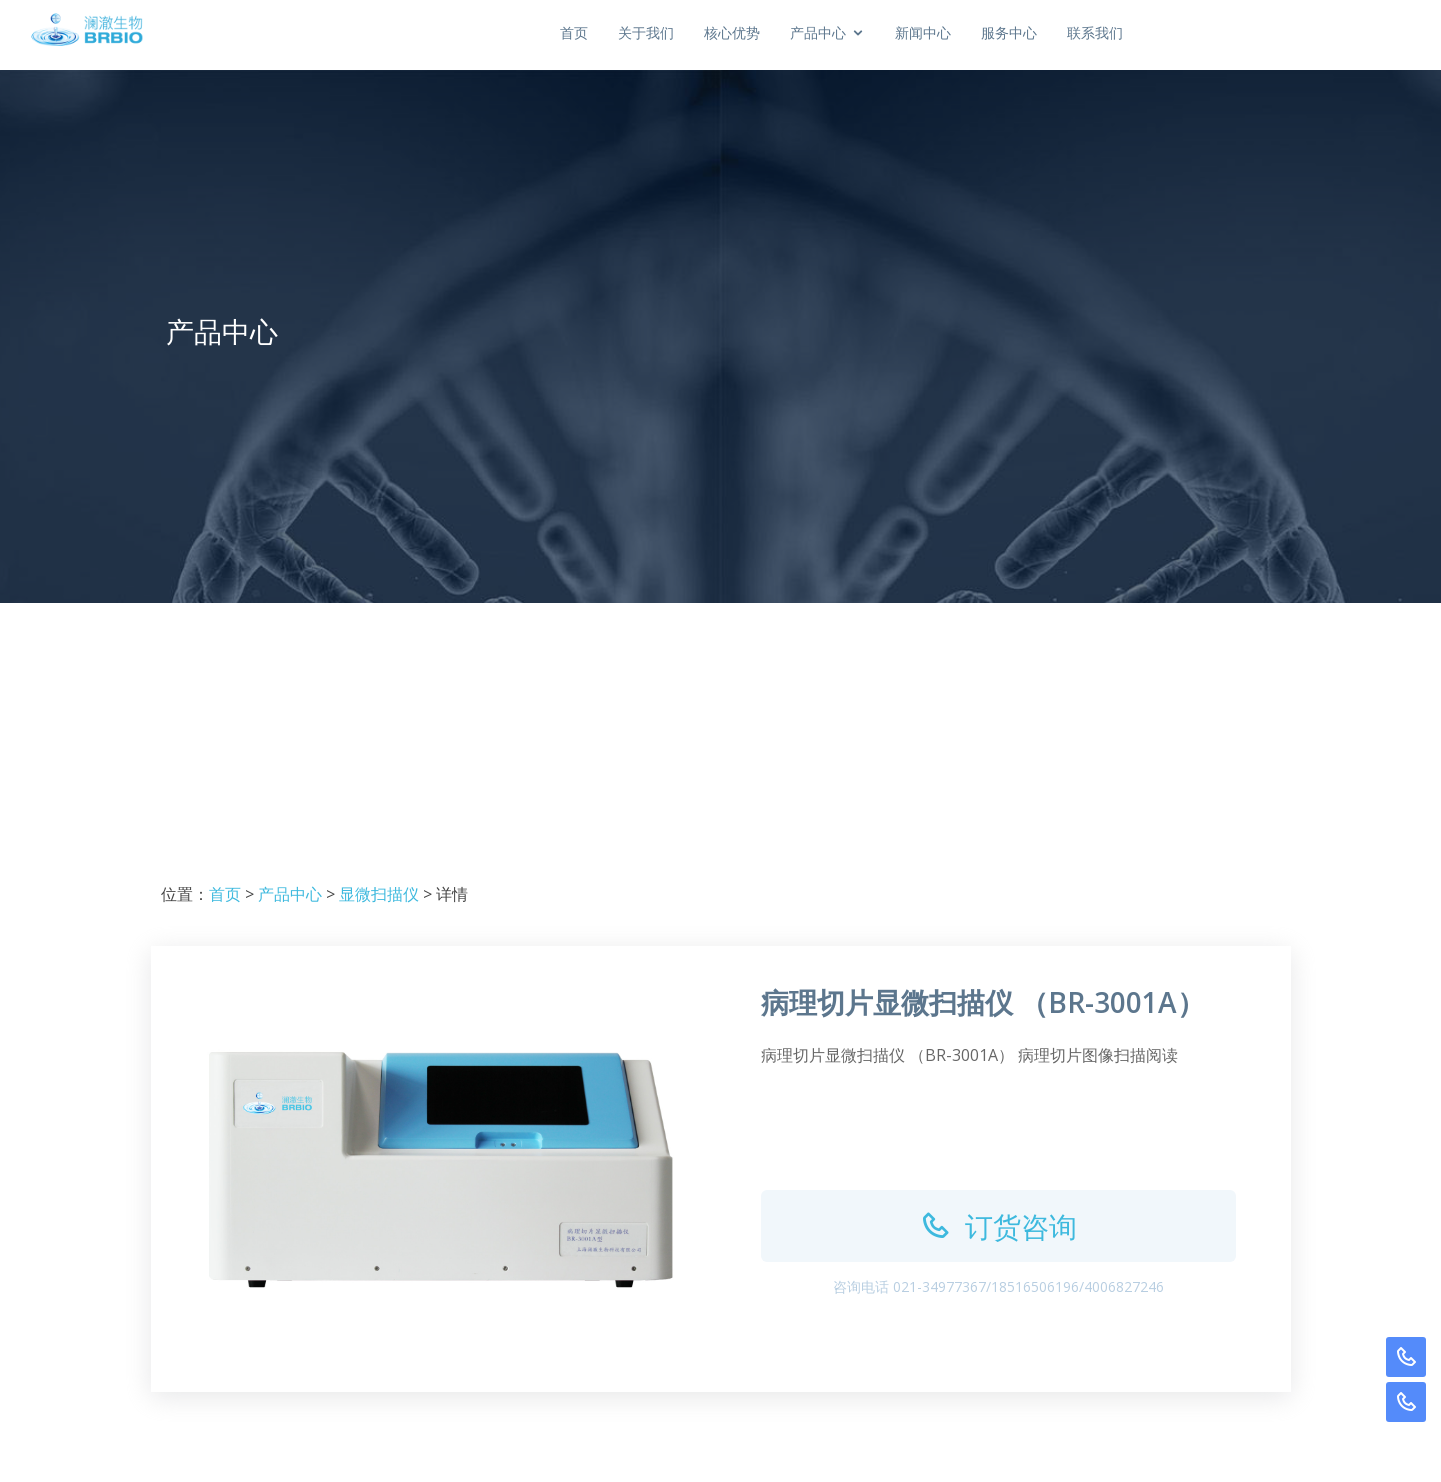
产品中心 (290, 894)
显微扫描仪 (379, 894)
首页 (712, 32)
